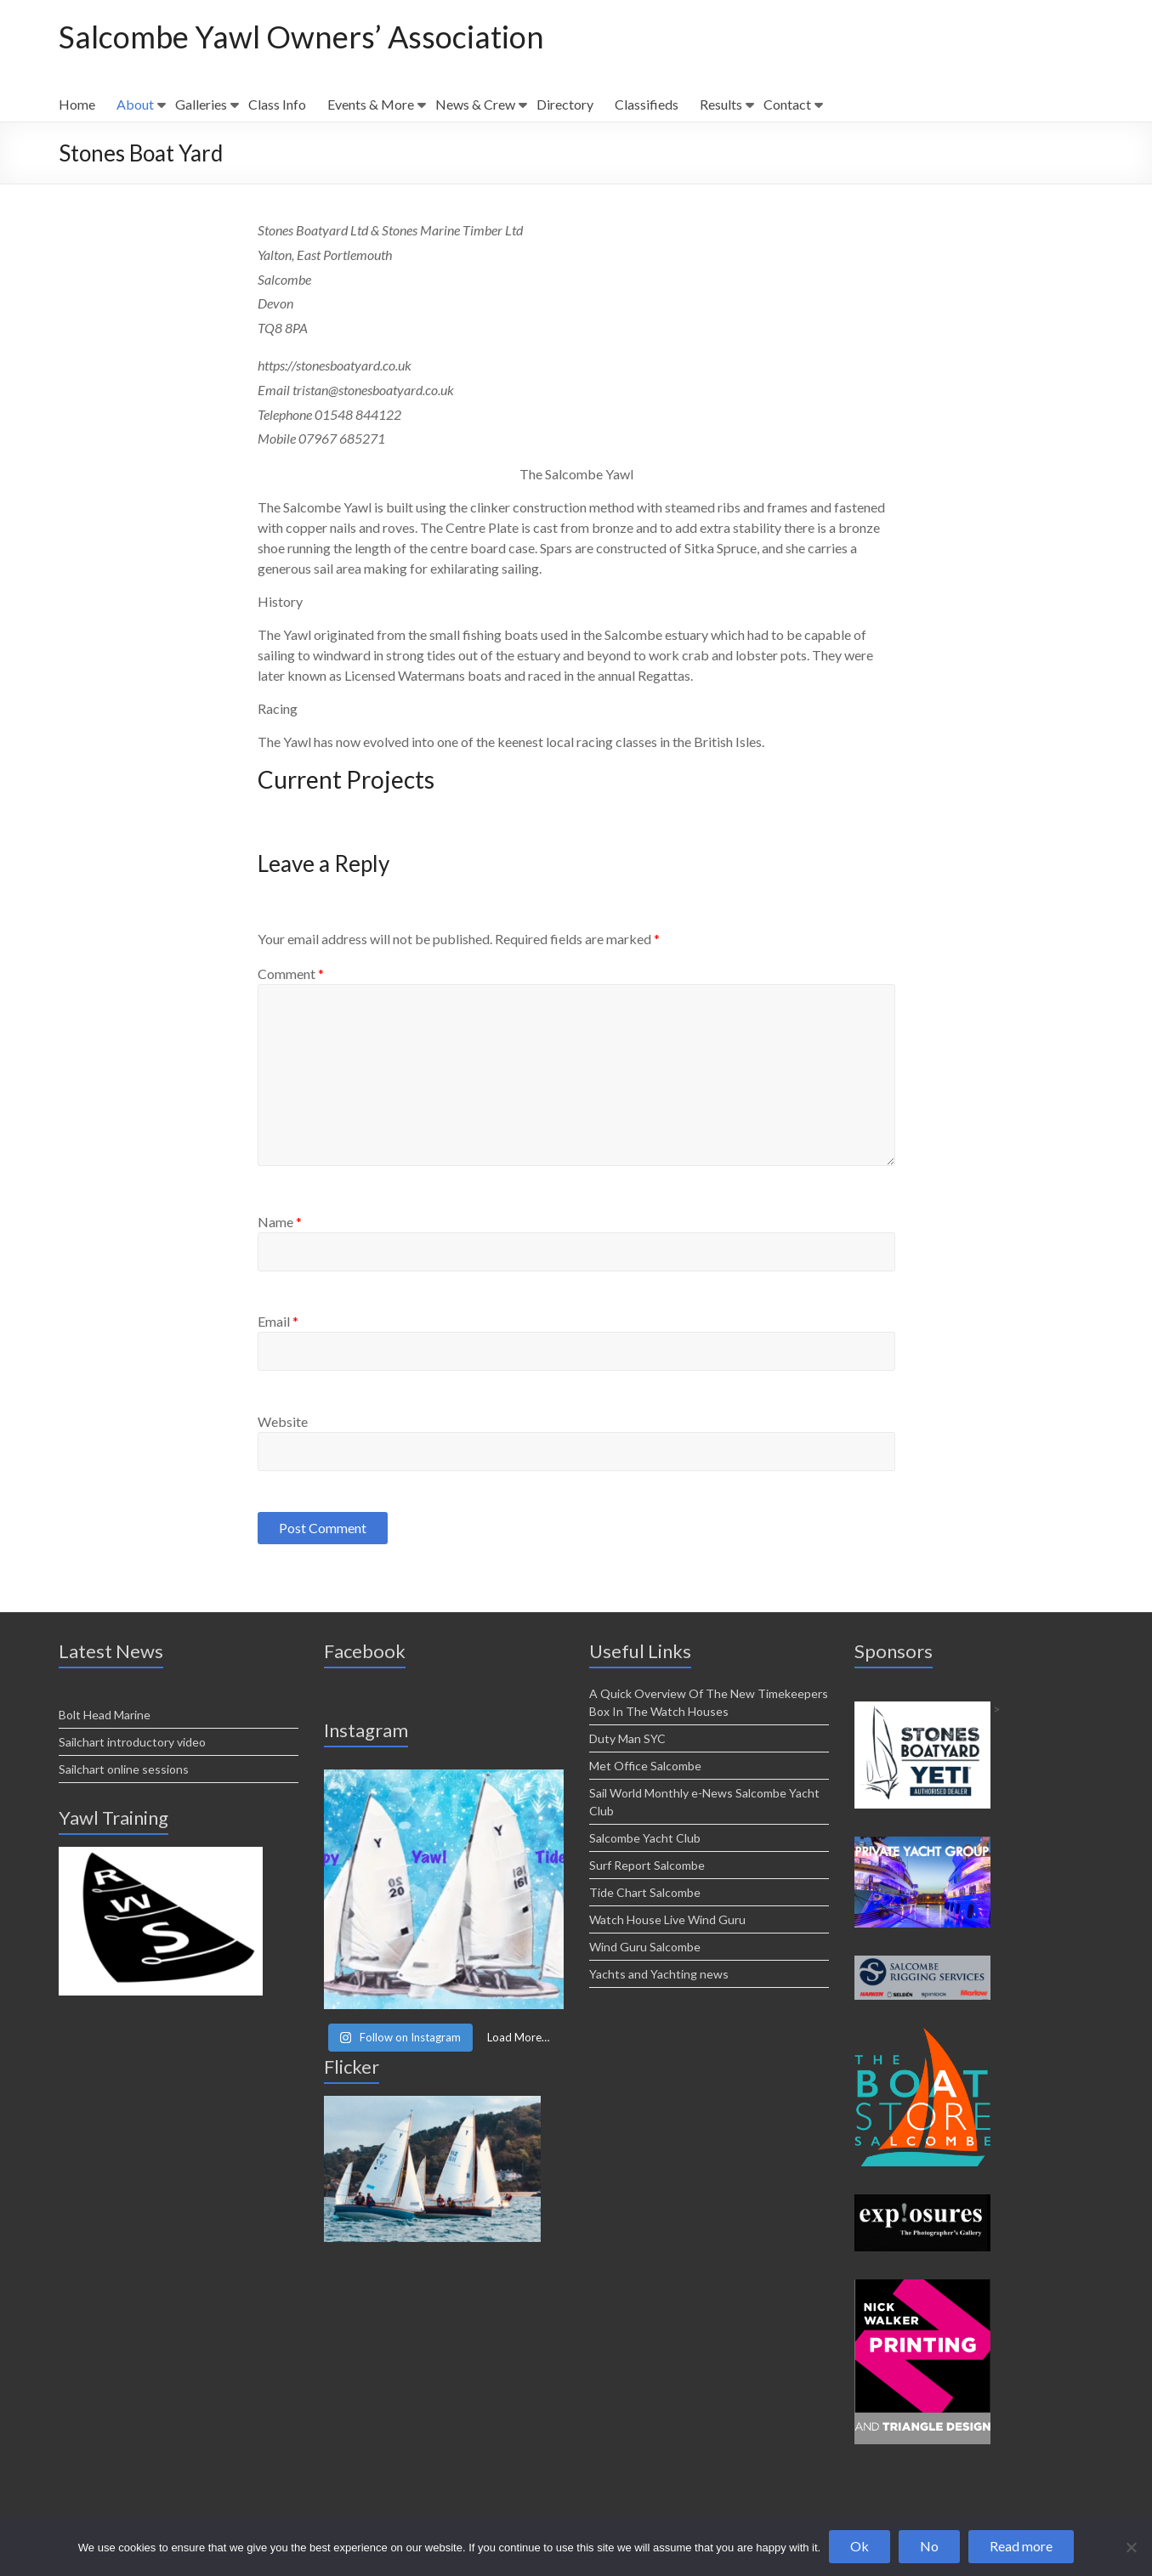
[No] (1130, 2547)
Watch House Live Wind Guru (667, 1919)
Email (278, 1321)
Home (77, 104)
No (929, 2546)
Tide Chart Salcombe (645, 1892)
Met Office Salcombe (645, 1765)
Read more (1021, 2546)
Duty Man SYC (627, 1738)
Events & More (370, 104)
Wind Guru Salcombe (645, 1946)
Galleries (201, 104)
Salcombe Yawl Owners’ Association (301, 36)
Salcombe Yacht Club (645, 1838)
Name (280, 1222)
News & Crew (475, 104)
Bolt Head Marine (104, 1714)
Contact (787, 104)
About (135, 104)
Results (721, 104)
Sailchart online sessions (124, 1769)
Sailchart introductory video (132, 1742)
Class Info (277, 104)
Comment (291, 973)
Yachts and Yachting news (659, 1974)
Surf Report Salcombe (647, 1865)
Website (283, 1421)
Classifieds (646, 104)
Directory (564, 104)
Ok (859, 2546)
